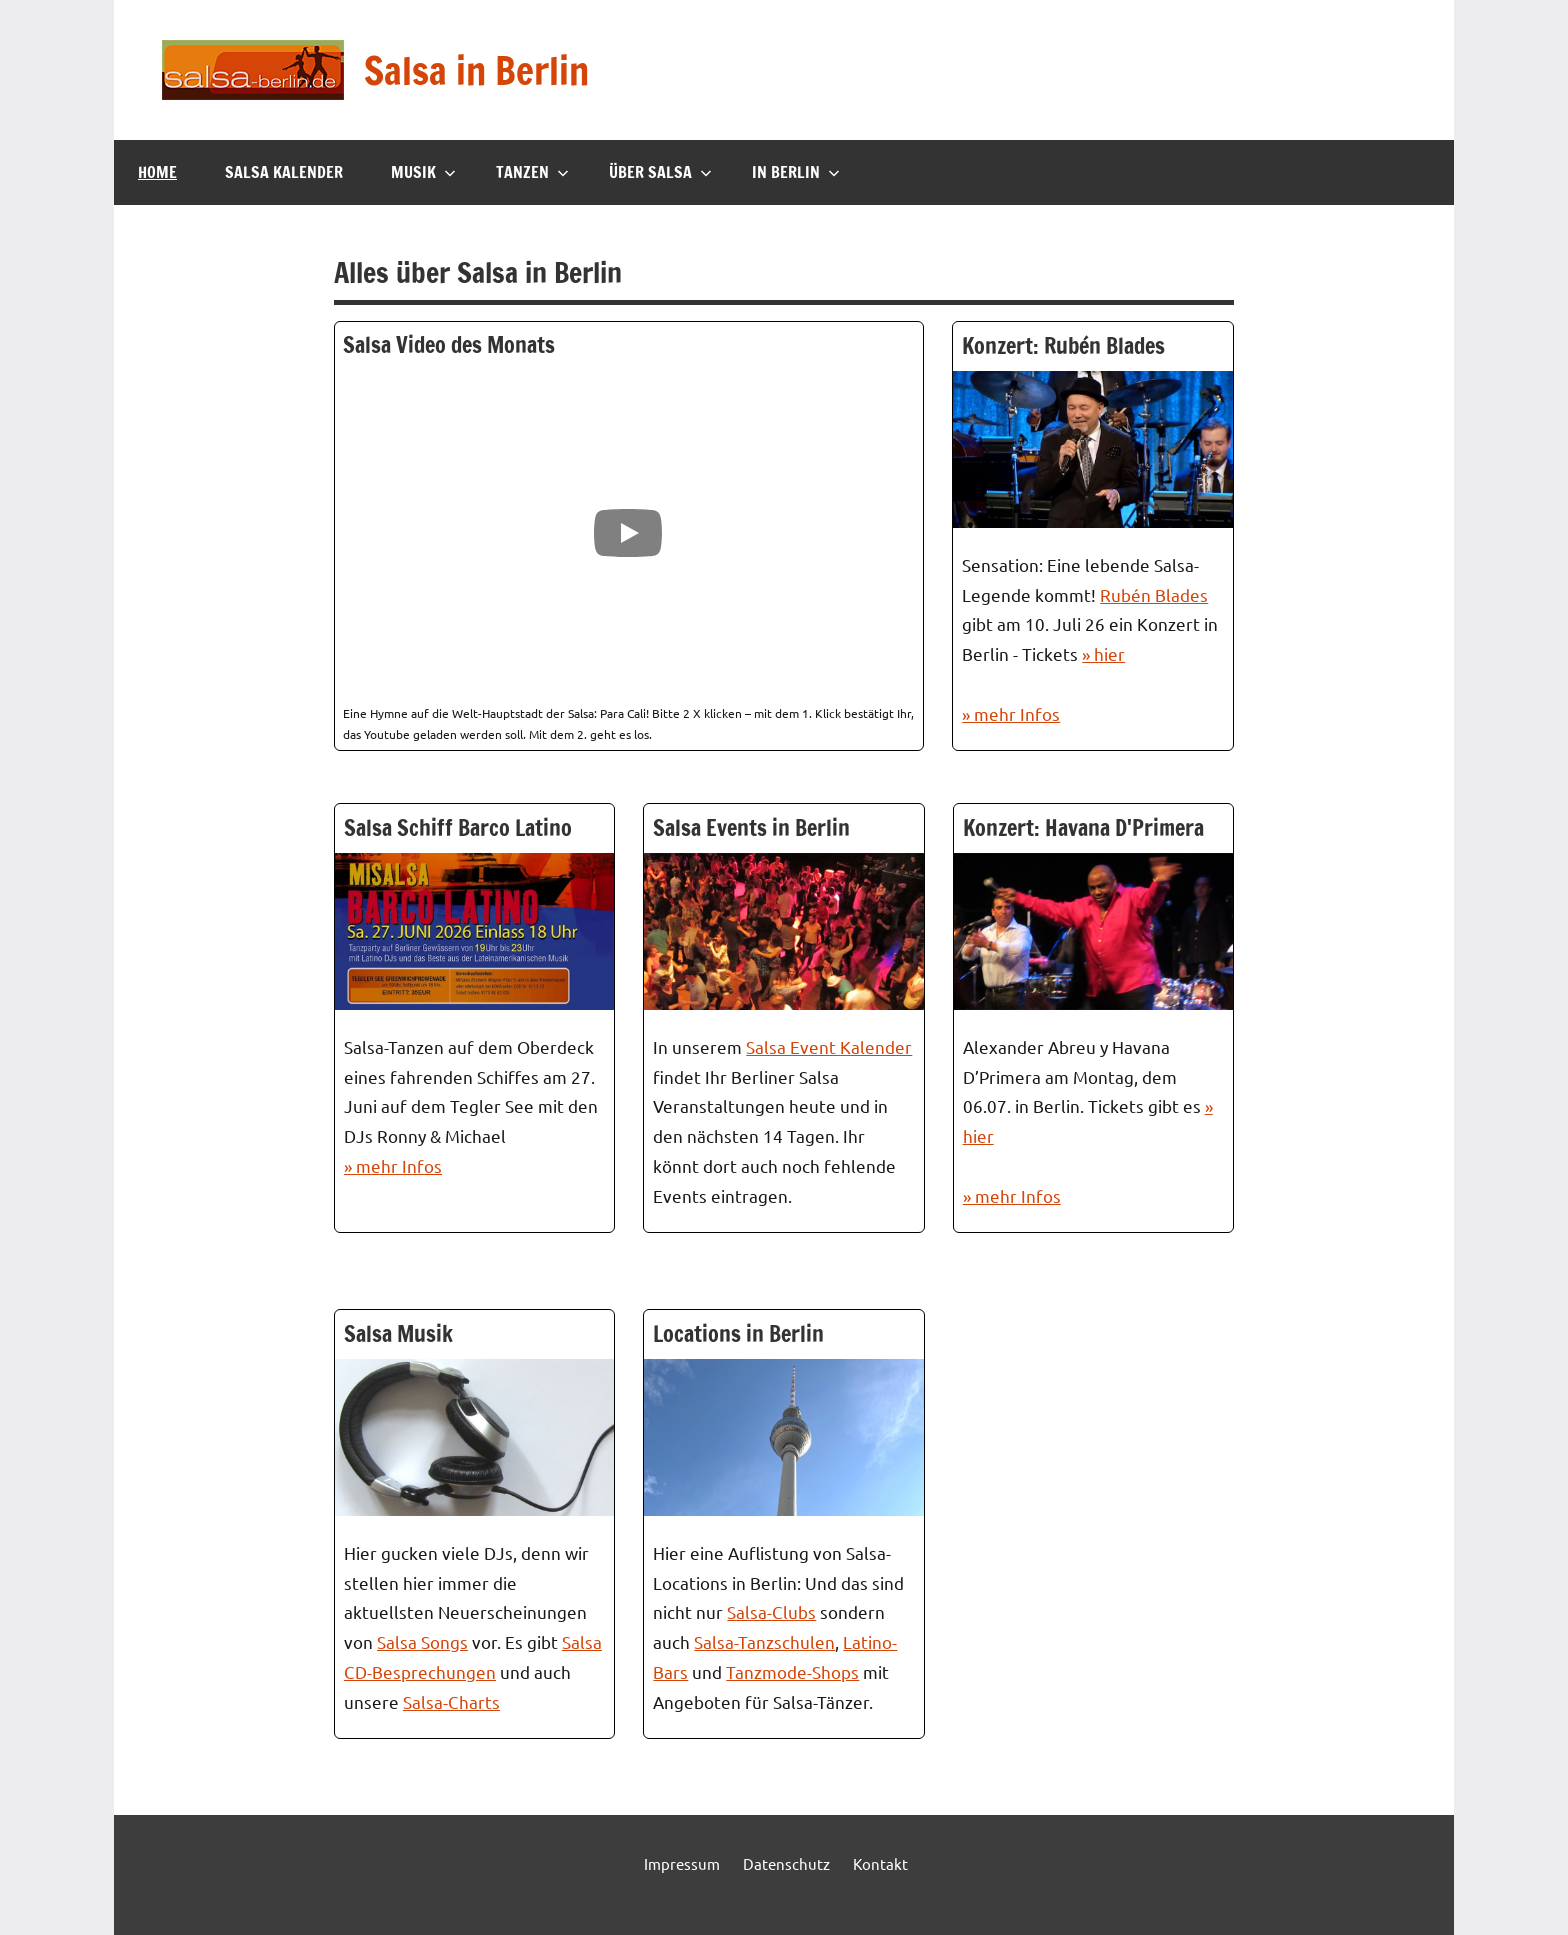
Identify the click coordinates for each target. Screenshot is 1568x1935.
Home (157, 172)
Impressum (682, 1863)
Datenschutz (786, 1863)
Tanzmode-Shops (792, 1671)
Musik (423, 172)
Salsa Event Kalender (829, 1046)
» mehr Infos (1011, 713)
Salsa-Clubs (771, 1611)
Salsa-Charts (451, 1701)
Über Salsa (660, 172)
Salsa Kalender (284, 172)
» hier (1103, 653)
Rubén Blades (1154, 594)
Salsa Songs (422, 1641)
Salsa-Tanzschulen (764, 1641)
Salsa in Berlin (485, 69)
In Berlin (796, 172)
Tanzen (532, 172)
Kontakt (880, 1863)
